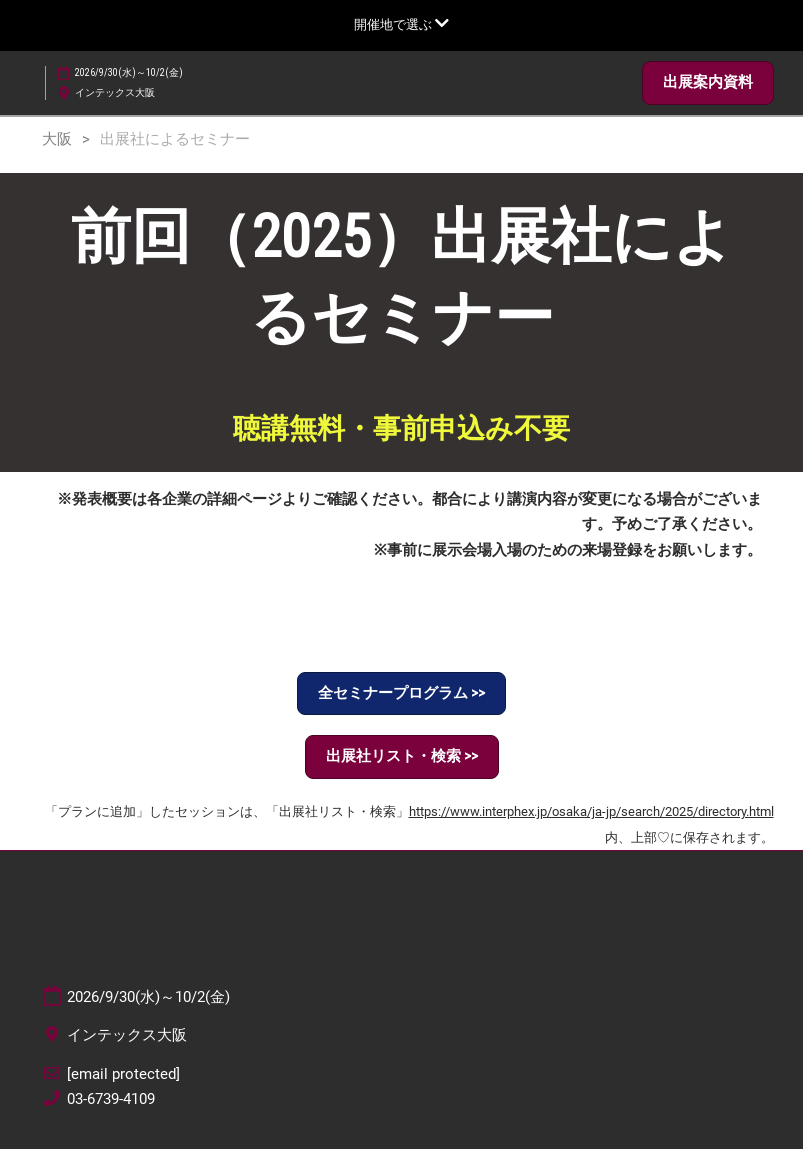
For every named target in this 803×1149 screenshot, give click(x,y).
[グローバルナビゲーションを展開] (401, 24)
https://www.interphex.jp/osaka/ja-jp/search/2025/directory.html (591, 811)
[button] (708, 83)
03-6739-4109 (111, 1099)
